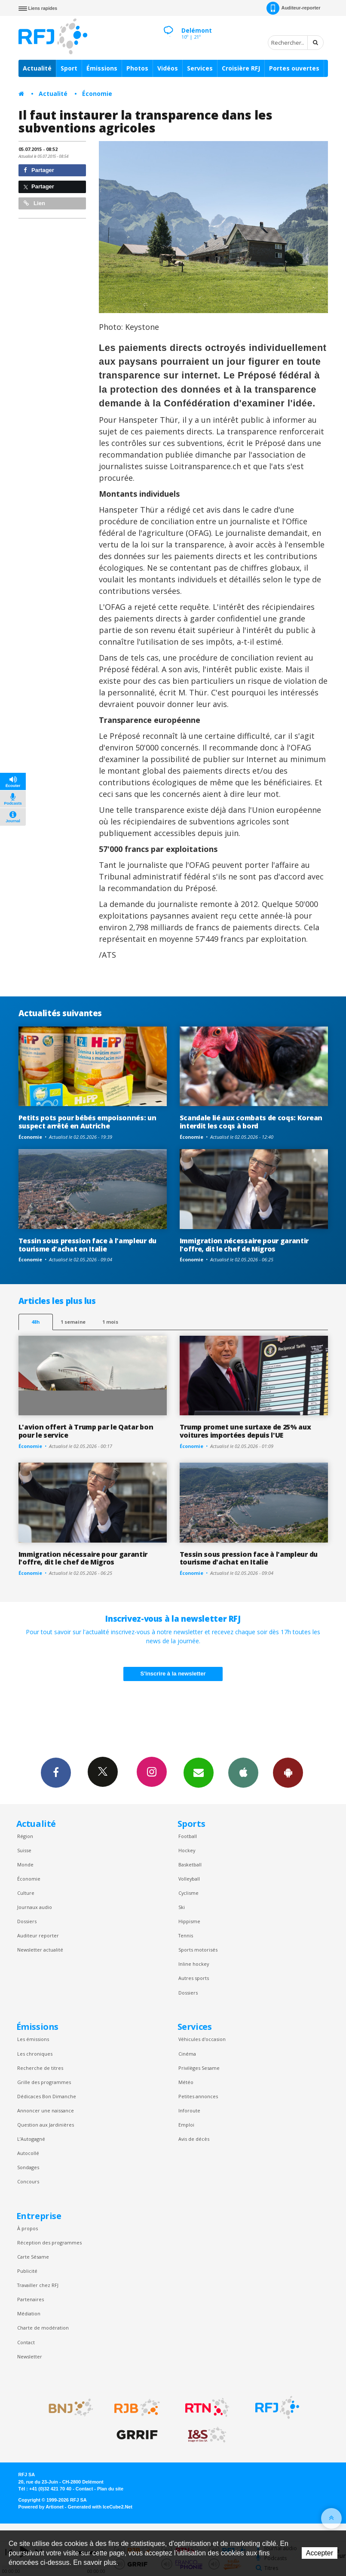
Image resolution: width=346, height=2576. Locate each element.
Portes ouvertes (294, 68)
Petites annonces (198, 2096)
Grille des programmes (44, 2082)
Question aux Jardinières (45, 2124)
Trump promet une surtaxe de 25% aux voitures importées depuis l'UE (245, 1431)
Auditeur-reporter (293, 8)
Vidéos (167, 68)
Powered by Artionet (41, 2506)
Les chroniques (34, 2053)
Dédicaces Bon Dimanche (46, 2096)
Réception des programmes (49, 2242)
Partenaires (30, 2299)
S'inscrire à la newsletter (173, 1673)
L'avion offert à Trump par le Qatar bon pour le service (85, 1431)
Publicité (27, 2271)
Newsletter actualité (40, 1949)
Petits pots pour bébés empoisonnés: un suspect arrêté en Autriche (87, 1122)
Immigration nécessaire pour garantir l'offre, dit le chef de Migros (244, 1245)
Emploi (186, 2124)
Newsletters (199, 1772)
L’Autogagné (31, 2139)
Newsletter (29, 2356)
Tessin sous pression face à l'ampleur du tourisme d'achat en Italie (87, 1245)
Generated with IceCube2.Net (100, 2506)
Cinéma (187, 2053)
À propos (27, 2228)
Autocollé (28, 2153)
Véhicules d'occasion (202, 2039)
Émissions (101, 68)
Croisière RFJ (241, 68)
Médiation (28, 2313)
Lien (34, 203)
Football (187, 1836)
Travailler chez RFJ (37, 2285)
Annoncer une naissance (45, 2110)
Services (200, 68)
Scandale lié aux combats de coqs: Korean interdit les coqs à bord (251, 1122)
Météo (185, 2082)
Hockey (186, 1850)
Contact (26, 2342)
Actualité (37, 68)
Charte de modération (43, 2327)
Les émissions (33, 2039)
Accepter (319, 2553)
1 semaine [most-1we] (73, 1322)
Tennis (185, 1935)
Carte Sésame (33, 2256)
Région (25, 1836)
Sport (69, 68)
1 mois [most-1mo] (110, 1322)
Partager (39, 170)
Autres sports (193, 1978)
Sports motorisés (197, 1949)
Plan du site (110, 2488)
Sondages (28, 2167)
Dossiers (27, 1921)
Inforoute (189, 2110)
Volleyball (189, 1878)
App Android (288, 1772)
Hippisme (189, 1921)
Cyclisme (188, 1893)
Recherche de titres (40, 2068)
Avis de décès (193, 2139)
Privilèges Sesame (199, 2068)
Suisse (24, 1850)
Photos (137, 68)
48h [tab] (35, 1322)
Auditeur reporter (38, 1935)
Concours (28, 2181)
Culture (25, 1893)
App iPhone (243, 1772)
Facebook (56, 1772)
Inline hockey (193, 1964)
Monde (25, 1864)
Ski (181, 1907)
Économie (97, 93)
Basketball (190, 1864)
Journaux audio (34, 1907)
